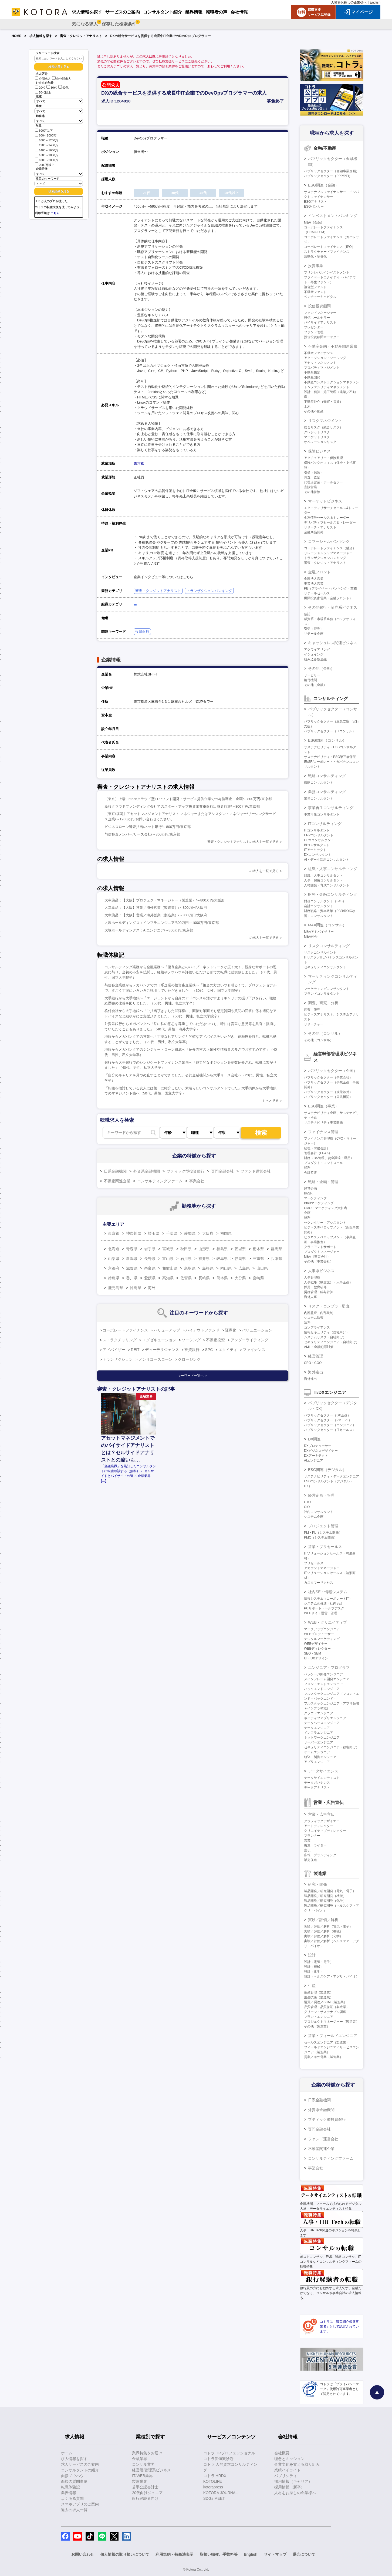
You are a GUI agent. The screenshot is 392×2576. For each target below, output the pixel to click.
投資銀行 (142, 632)
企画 (307, 1213)
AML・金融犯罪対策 (318, 1347)
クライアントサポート (320, 1247)
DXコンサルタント (317, 855)
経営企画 (310, 1188)
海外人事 (310, 1297)
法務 (307, 1322)
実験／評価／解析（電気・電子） (328, 1926)
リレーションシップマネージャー (328, 553)
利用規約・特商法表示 (174, 2554)
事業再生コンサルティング (330, 808)
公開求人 (43, 78)
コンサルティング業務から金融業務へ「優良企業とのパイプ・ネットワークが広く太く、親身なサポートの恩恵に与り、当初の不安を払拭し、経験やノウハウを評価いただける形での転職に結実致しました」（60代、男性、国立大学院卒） (190, 972)
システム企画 (313, 1517)
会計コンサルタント (318, 906)
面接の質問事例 (74, 2481)
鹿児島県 (115, 1288)
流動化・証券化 (315, 256)
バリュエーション (257, 1330)
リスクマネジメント (325, 420)
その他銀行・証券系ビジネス (332, 607)
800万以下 (44, 130)
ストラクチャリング (120, 1340)
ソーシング (191, 1340)
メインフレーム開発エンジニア (326, 1679)
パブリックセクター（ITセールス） (330, 1430)
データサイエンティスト (322, 1778)
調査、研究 (312, 1009)
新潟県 (131, 1258)
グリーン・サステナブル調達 (325, 2012)
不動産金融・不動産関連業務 (332, 346)
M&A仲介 (310, 936)
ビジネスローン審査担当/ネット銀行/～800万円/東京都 (147, 827)
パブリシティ (285, 2476)
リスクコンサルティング (329, 946)
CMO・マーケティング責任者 (325, 1208)
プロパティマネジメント (322, 368)
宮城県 (168, 1249)
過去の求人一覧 (74, 2510)
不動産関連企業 (117, 1181)
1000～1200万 (46, 140)
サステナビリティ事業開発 (323, 1122)
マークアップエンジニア (322, 1629)
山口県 (262, 1268)
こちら (54, 213)
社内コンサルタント (318, 1512)
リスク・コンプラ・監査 (329, 1306)
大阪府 (208, 1233)
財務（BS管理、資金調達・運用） (329, 1158)
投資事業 (315, 266)
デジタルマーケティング (322, 1639)
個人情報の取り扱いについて (124, 2554)
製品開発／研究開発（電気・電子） (330, 1891)
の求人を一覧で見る (264, 871)
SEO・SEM (312, 1653)
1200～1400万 (46, 145)
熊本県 (222, 1278)
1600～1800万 (46, 155)
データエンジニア (317, 1728)
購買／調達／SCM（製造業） (325, 2002)
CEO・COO (313, 1363)
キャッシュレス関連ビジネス (332, 643)
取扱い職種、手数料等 (219, 2554)
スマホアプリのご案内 (80, 2504)
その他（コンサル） (325, 1033)
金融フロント (319, 572)
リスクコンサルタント (320, 952)
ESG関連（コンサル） (327, 740)
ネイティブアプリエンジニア (325, 1718)
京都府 (113, 1268)
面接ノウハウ (72, 2476)
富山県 (168, 1258)
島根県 (208, 1268)
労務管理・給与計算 (318, 1292)
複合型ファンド (315, 287)
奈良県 (150, 1268)
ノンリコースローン (155, 1359)
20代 (40, 87)
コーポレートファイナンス (125, 1330)
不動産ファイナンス (318, 353)
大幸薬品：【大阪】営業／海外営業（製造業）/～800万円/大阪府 (155, 908)
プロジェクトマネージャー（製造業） (331, 2021)
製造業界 (139, 2481)
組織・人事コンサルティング (332, 869)
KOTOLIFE (212, 2481)
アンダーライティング (249, 1340)
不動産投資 (215, 1340)
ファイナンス (254, 1349)
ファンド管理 (313, 332)
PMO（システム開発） (320, 1537)
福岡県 (226, 1233)
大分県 (240, 1278)
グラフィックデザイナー (322, 1821)
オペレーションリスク (320, 442)
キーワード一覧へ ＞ (193, 1375)
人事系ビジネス (321, 1271)
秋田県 (186, 1249)
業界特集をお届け (147, 2453)
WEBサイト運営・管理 (320, 1613)
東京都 (139, 463)
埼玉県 (153, 1233)
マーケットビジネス (325, 501)
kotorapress (213, 2487)
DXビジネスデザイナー (321, 1451)
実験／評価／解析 (323, 1920)
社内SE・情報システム (327, 1592)
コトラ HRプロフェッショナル (229, 2453)
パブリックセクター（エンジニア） (330, 1425)
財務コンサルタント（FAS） (325, 901)
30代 (51, 87)
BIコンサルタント (317, 845)
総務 (307, 1218)
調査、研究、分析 (323, 1003)
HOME (16, 36)
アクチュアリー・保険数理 (323, 458)
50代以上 (43, 92)
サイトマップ (275, 2554)
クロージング (189, 1359)
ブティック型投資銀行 (185, 1171)
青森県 (131, 1249)
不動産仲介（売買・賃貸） (323, 402)
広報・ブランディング (320, 1855)
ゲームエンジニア (317, 1752)
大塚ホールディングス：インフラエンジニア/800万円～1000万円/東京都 (161, 923)
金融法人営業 (313, 579)
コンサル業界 (143, 2464)
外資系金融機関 (146, 1171)
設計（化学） (313, 1971)
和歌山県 (169, 1268)
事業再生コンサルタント (322, 814)
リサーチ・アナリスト (320, 527)
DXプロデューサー (317, 1446)
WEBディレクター (317, 1648)
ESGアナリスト (315, 202)
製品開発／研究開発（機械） (325, 1896)
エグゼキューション (159, 1340)
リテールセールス (317, 593)
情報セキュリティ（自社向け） (326, 1332)
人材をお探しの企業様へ (349, 2)
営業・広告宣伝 (321, 1814)
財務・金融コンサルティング (332, 894)
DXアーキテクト (316, 1455)
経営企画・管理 (321, 1495)
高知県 (168, 1278)
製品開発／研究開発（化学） (325, 1901)
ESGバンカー (314, 206)
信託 (307, 614)
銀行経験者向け (145, 2498)
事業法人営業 (313, 583)
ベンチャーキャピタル (320, 297)
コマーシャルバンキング (329, 541)
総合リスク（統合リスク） (323, 427)
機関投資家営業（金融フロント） (328, 598)
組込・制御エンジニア (320, 1757)
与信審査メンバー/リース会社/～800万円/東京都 (142, 834)
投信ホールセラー (317, 317)
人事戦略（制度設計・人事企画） (328, 1282)
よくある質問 (72, 2498)
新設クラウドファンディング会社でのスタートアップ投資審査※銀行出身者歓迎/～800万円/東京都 (182, 806)
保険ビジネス (319, 451)
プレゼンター (313, 327)
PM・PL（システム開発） (323, 1533)
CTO (307, 1502)
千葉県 (171, 1233)
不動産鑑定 (312, 372)
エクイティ (227, 1349)
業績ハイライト (287, 2470)
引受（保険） (313, 472)
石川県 (186, 1258)
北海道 (113, 1249)
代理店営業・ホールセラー (323, 482)
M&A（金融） (314, 222)
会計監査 (310, 1172)
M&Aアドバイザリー (319, 932)
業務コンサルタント (318, 798)
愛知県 (189, 1233)
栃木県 (258, 1249)
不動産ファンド (315, 292)
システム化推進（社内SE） (324, 1603)
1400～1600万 (46, 150)
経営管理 (315, 1356)
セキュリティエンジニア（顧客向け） (331, 1747)
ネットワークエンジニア (322, 1737)
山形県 (204, 1249)
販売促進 (310, 1860)
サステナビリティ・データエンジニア (331, 1476)
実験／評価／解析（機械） (323, 1931)
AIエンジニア (313, 1460)
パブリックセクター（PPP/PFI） (328, 176)
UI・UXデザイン (316, 1658)
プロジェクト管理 (323, 1526)
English (375, 2)
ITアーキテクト (315, 850)
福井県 (204, 1258)
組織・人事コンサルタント (323, 875)
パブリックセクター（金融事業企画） (331, 171)
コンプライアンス (317, 1327)
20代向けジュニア (147, 2493)
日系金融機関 (115, 1171)
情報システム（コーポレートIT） (328, 1598)
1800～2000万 (46, 160)
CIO (307, 1507)
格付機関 (310, 680)
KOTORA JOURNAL (220, 2493)
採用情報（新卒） (289, 2487)
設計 (312, 1955)
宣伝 (307, 1850)
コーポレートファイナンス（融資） (330, 548)
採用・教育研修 (315, 1287)
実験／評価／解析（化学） (323, 1936)
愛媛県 (150, 1278)
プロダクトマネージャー (322, 1252)
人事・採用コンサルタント (323, 880)
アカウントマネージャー (322, 1568)
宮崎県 (258, 1278)
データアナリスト (317, 1787)
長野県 (150, 1258)
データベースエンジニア (322, 1723)
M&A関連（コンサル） (327, 925)
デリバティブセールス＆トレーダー (330, 522)
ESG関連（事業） (323, 1106)
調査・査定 (312, 477)
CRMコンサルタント (319, 840)
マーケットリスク (317, 437)
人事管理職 (312, 1277)
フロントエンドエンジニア (323, 1684)
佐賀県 (186, 1278)
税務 (307, 1168)
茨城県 (240, 1249)
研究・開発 (317, 1884)
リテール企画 (313, 633)
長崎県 (204, 1278)
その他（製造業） (317, 2026)
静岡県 (240, 1258)
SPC (209, 1349)
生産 (312, 1985)
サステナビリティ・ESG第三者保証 (330, 757)
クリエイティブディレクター (325, 1831)
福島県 (222, 1249)
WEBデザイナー (315, 1644)
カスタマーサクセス (318, 1583)
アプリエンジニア (317, 1762)
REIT (135, 1349)
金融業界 (139, 2459)
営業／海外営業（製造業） (323, 2057)
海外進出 (315, 1372)
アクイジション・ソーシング (325, 358)
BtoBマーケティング (319, 1203)
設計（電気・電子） (318, 1962)
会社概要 (281, 2453)
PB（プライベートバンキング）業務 (330, 588)
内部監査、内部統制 (318, 1313)
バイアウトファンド (202, 1330)
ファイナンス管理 (323, 1132)
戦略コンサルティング (327, 776)
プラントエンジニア (318, 2017)
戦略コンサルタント (318, 782)
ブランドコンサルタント (322, 994)
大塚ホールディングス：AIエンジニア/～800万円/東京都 (148, 930)
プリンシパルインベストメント (326, 272)
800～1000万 (45, 135)
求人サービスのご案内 (80, 2464)
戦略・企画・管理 (323, 1182)
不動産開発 (312, 377)
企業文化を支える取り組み (297, 2464)
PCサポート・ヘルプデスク (324, 1608)
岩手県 (150, 1249)
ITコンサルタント (317, 830)
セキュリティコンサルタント (325, 967)
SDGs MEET (214, 2498)
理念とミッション (289, 2459)
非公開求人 (61, 78)
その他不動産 (313, 411)
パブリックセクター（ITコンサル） (330, 731)
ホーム (66, 2453)
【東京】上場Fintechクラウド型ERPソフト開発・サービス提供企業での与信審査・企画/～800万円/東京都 (188, 799)
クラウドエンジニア (318, 1713)
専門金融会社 (222, 1171)
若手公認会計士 (145, 2487)
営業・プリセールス (325, 1547)
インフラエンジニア (318, 1733)
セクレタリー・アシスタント (325, 1222)
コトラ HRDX (215, 2476)
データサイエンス (323, 1771)
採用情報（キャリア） (293, 2481)
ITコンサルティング (325, 823)
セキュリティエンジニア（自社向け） (331, 1342)
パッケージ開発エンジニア (323, 1674)
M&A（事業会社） (317, 1257)
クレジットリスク (317, 432)
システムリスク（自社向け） (325, 1337)
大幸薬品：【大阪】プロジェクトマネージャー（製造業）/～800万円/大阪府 (164, 900)
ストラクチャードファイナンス (326, 252)
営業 (307, 1840)
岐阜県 (222, 1258)
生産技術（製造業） (318, 1997)
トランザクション (118, 1359)
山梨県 (113, 1258)
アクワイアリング (317, 649)
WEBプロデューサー (319, 1634)
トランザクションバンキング (209, 591)
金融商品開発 (313, 532)
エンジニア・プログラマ (329, 1667)
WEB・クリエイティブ (327, 1622)
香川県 (131, 1278)
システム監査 (313, 1318)
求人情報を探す (40, 36)
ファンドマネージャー (320, 313)
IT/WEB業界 (142, 2476)
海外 (152, 1288)
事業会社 (196, 1181)
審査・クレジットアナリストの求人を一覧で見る (243, 842)
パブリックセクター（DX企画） (327, 1415)
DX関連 (314, 1439)
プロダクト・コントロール (323, 1163)
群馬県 (276, 1249)
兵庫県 (276, 1258)
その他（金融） (321, 668)
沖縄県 (135, 1288)
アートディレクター (318, 1826)
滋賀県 (131, 1268)
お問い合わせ (82, 2554)
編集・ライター (315, 1845)
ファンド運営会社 (256, 1171)
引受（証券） (313, 629)
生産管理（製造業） (318, 1992)
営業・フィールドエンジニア (332, 2035)
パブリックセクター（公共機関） (328, 1097)
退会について (304, 2554)
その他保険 (312, 492)
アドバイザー (114, 1349)
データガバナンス (317, 1783)
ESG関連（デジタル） (327, 1469)
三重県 (258, 1258)
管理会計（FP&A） (318, 1153)
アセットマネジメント (320, 363)
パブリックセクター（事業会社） (328, 1077)
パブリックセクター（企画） (332, 1071)
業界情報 (68, 2493)
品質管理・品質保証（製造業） (326, 2007)
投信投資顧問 (319, 306)
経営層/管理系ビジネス (151, 2470)
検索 (261, 1132)
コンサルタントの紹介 (80, 2470)
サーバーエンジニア (318, 1742)
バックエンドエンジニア (322, 1689)
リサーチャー (313, 1024)
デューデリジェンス (162, 1349)
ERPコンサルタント (318, 835)
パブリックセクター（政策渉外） (328, 1092)
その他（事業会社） (318, 1261)
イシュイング (313, 654)
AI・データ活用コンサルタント (326, 859)
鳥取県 (189, 1268)
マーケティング (315, 1198)
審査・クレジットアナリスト (81, 36)
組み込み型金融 (315, 659)
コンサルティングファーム (160, 1181)
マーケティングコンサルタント (326, 989)
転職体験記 (70, 2487)
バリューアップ (167, 1330)
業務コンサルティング (327, 792)
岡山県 (226, 1268)
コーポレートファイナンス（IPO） (329, 247)
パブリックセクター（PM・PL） (328, 1420)
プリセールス (313, 1563)
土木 (307, 406)
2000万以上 (44, 164)
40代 (63, 87)
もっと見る (270, 1101)
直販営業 (310, 487)
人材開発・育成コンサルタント (326, 885)
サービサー (312, 675)
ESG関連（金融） (323, 185)
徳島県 (113, 1278)
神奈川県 (133, 1233)
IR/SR (308, 1193)
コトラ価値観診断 (218, 2459)
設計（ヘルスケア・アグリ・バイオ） (331, 1976)
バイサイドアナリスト (320, 322)
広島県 (244, 1268)
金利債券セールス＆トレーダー (326, 518)
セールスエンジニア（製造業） (326, 2042)
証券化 (230, 1330)
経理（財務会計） (317, 1148)
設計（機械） (313, 1967)
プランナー (312, 1836)
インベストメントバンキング (332, 216)
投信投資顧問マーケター (322, 337)
